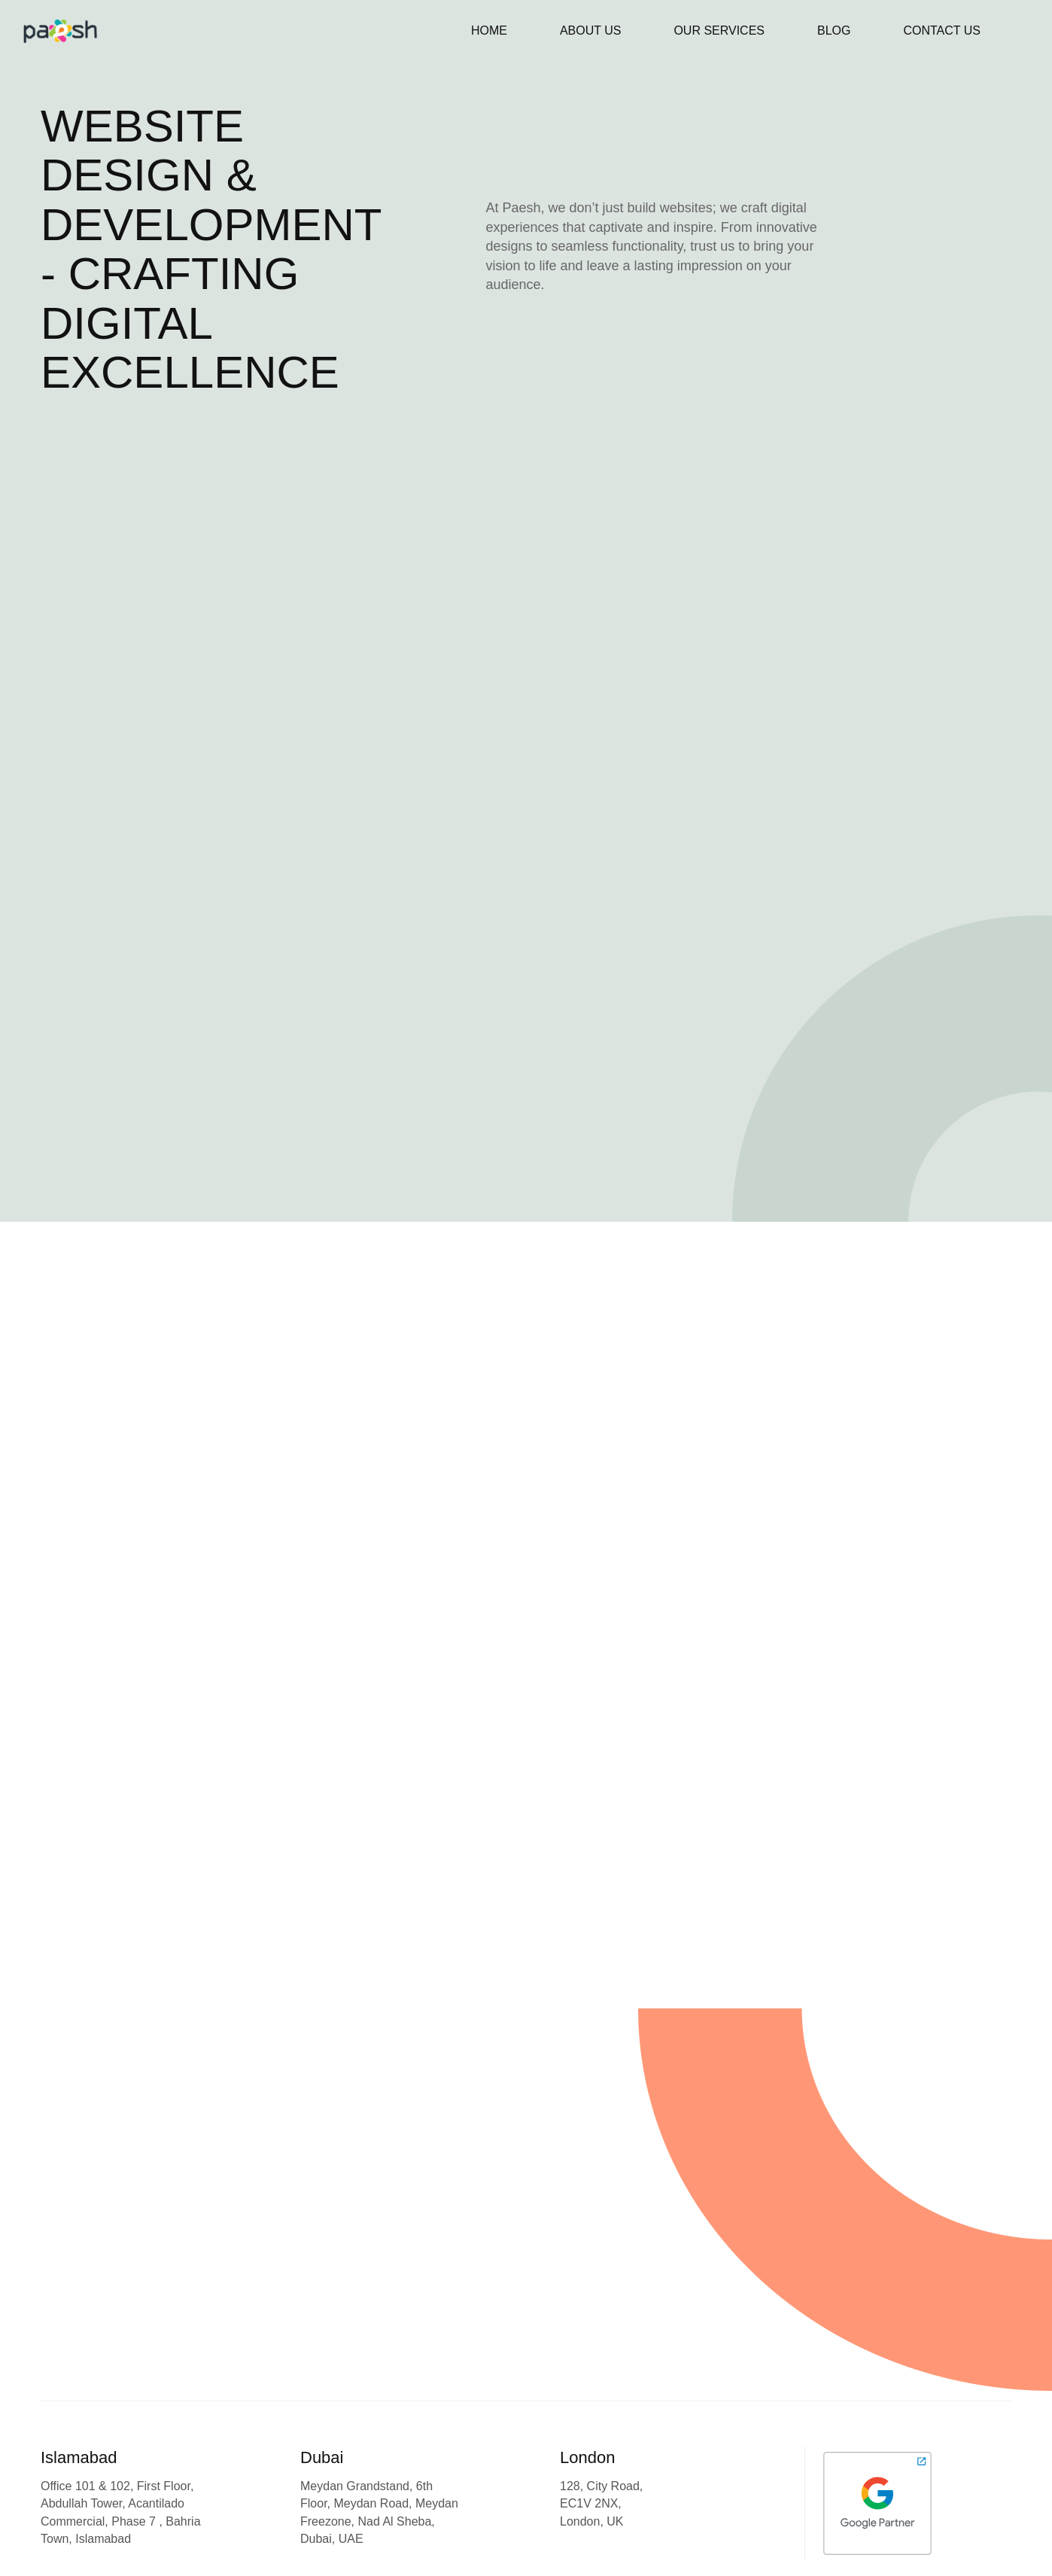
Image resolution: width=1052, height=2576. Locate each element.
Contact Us (942, 30)
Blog (833, 30)
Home (489, 30)
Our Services (719, 30)
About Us (591, 30)
